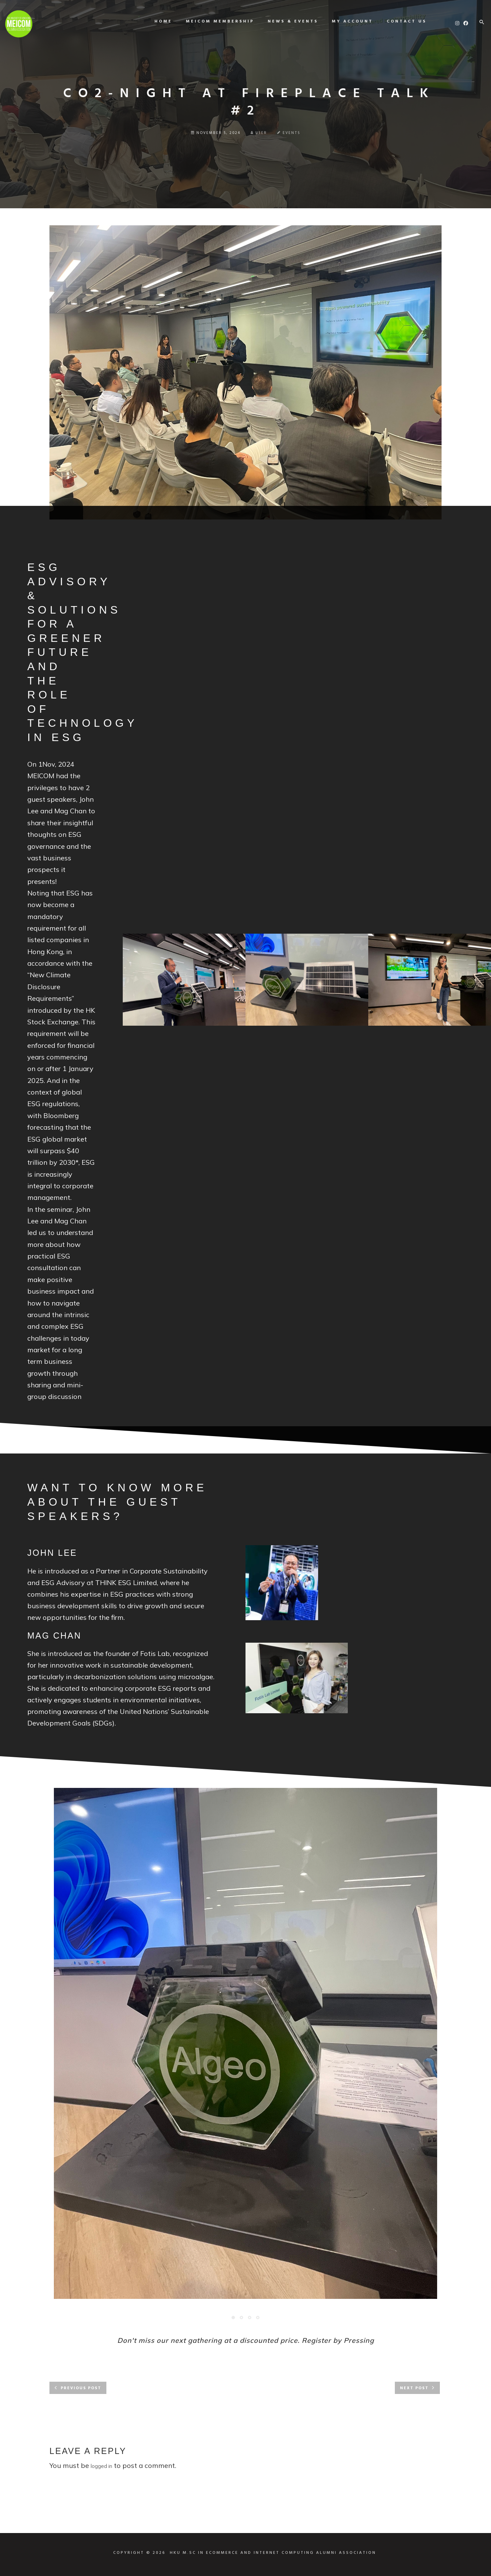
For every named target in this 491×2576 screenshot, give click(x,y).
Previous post (81, 2388)
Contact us (401, 21)
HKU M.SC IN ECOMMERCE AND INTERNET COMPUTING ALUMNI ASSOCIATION (273, 2552)
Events (291, 133)
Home (158, 21)
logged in (101, 2466)
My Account (347, 21)
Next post (414, 2388)
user (259, 133)
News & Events (288, 21)
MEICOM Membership (215, 21)
